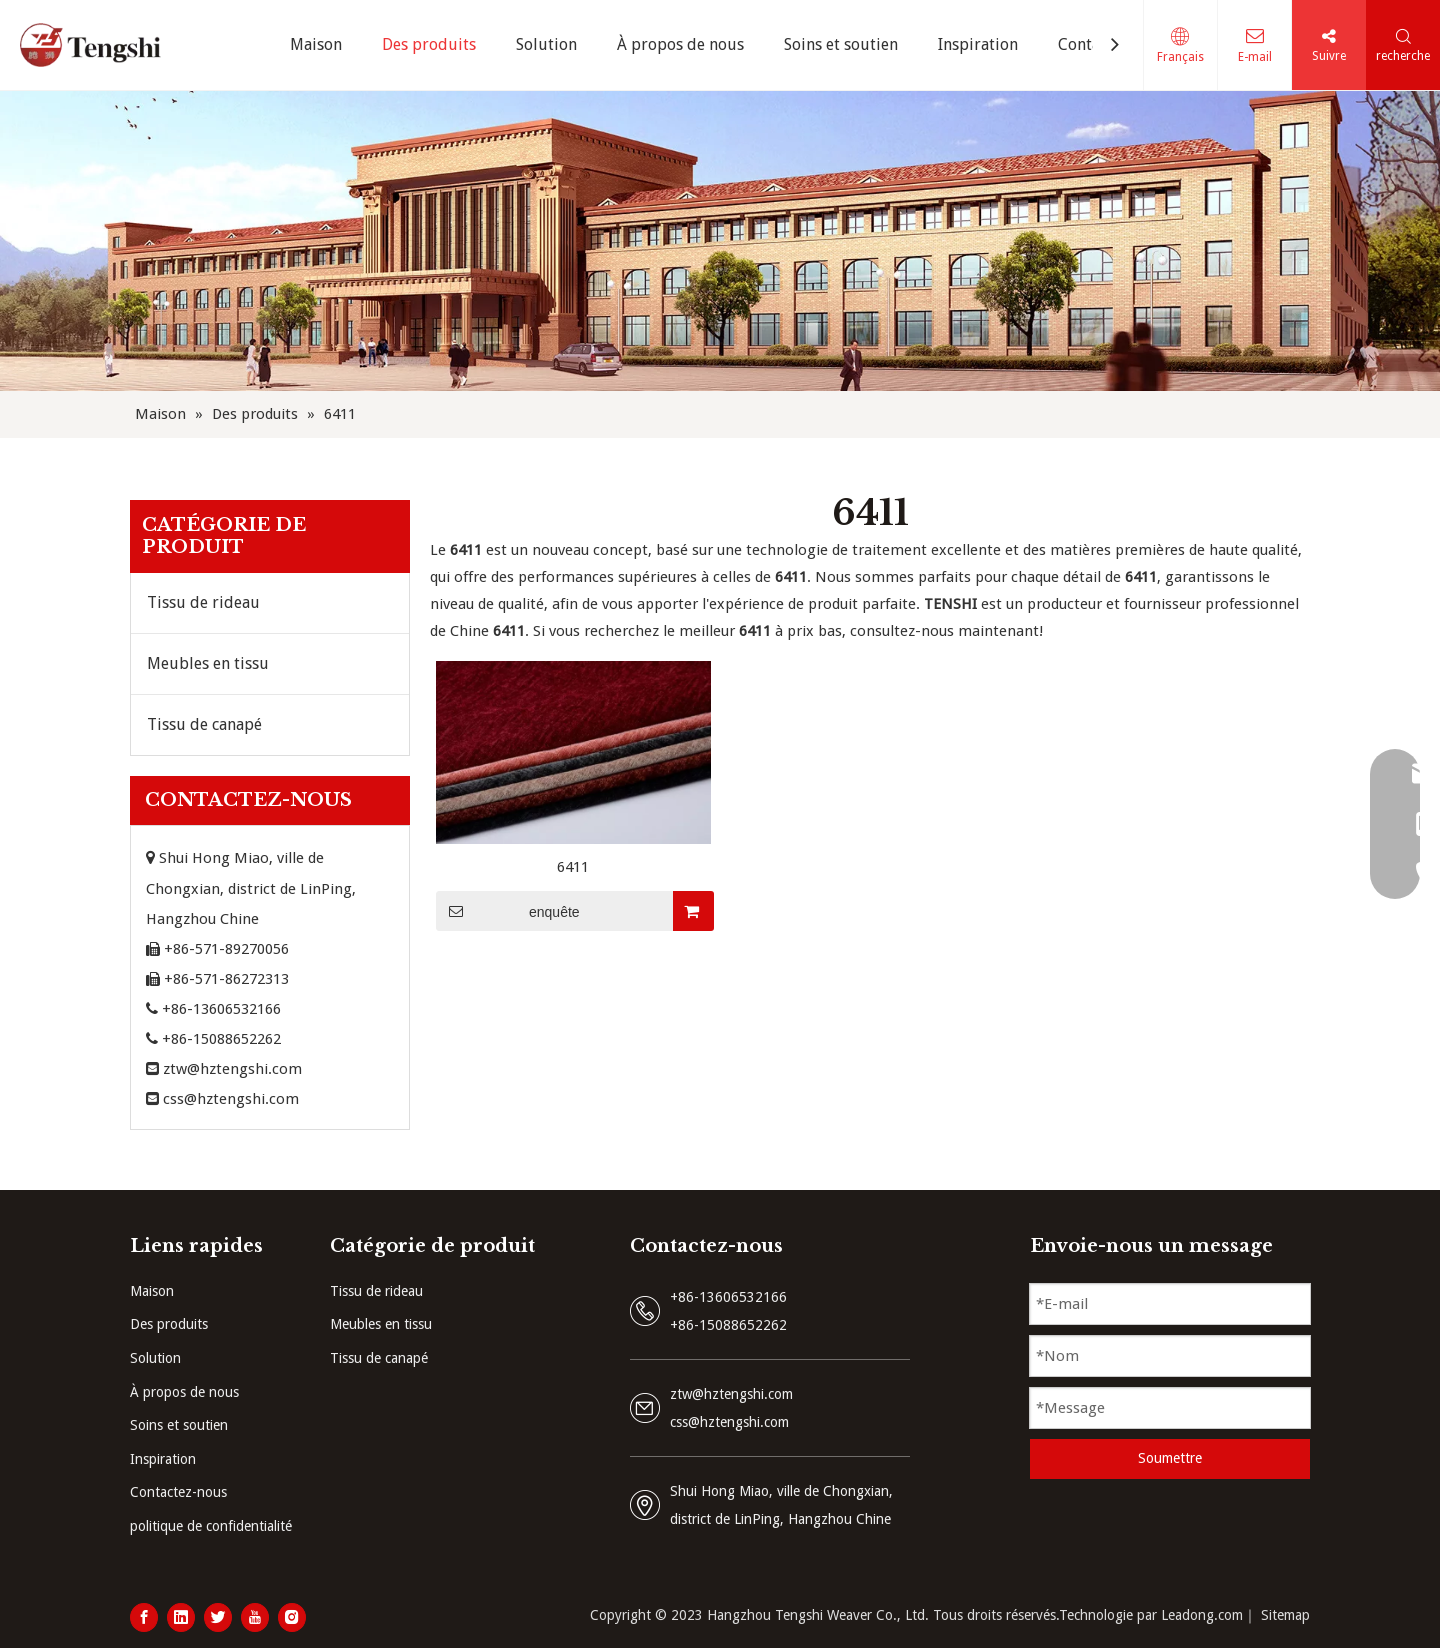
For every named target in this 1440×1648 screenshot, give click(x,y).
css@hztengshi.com (231, 1099)
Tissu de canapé (204, 724)
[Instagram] (292, 1617)
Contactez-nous (178, 1492)
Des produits (169, 1324)
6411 (573, 867)
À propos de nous (184, 1392)
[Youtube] (255, 1617)
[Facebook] (144, 1617)
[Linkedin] (181, 1617)
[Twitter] (218, 1617)
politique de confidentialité (211, 1526)
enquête (508, 911)
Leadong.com (1202, 1615)
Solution (155, 1358)
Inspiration (163, 1459)
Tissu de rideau (203, 602)
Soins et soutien (179, 1425)
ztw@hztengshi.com (232, 1069)
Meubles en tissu (208, 663)
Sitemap (1285, 1615)
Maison (152, 1291)
